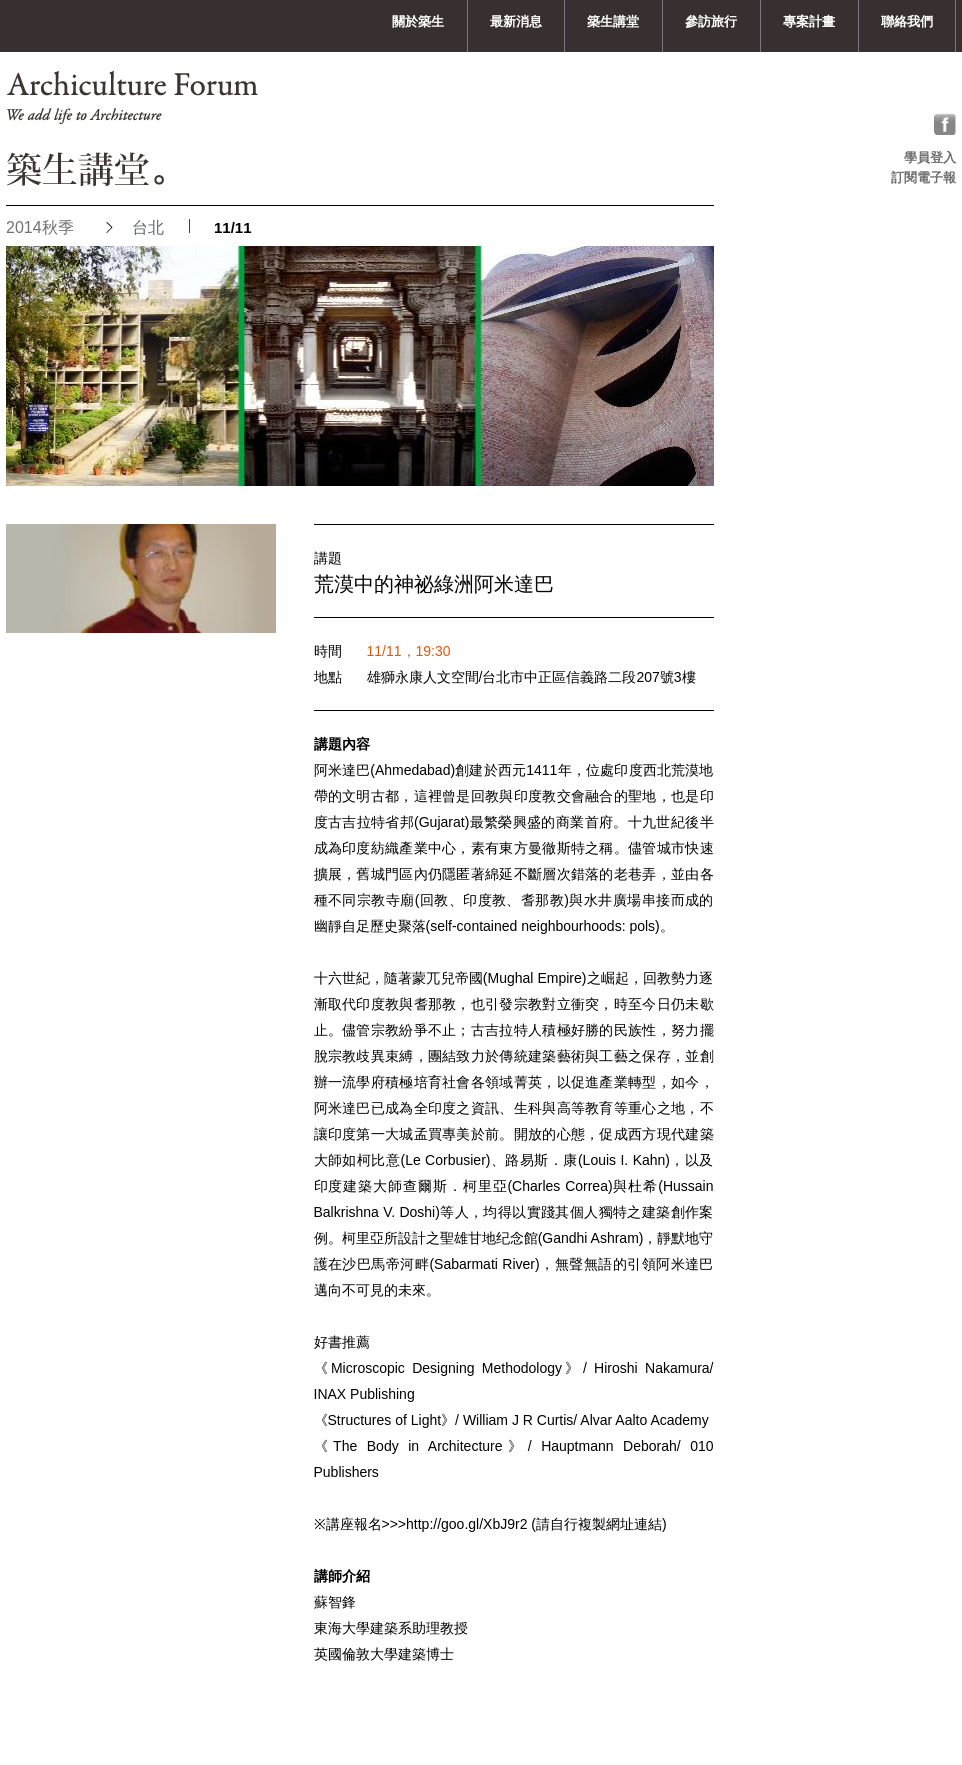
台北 (148, 227)
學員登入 (930, 157)
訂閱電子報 (923, 177)
